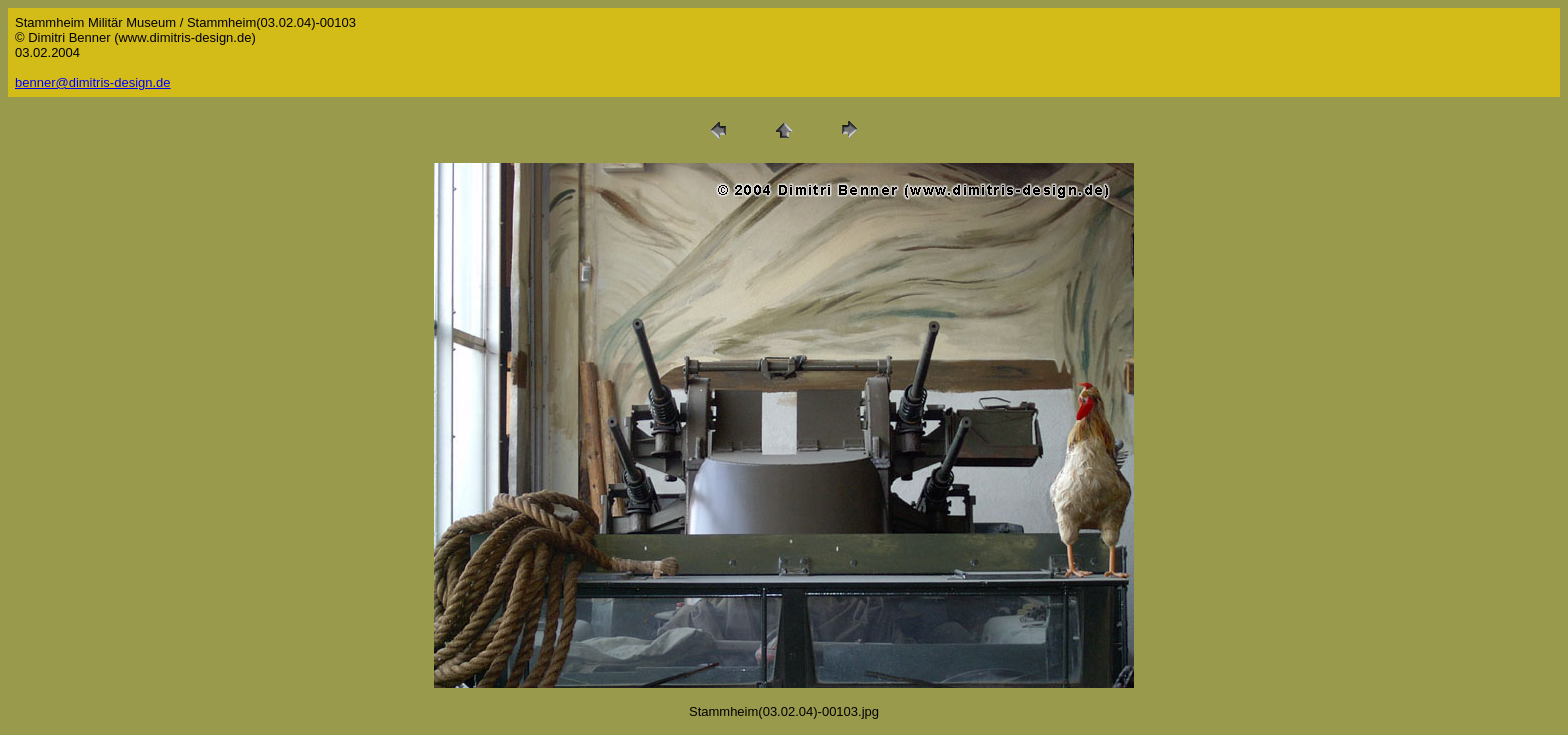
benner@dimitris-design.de (93, 82)
